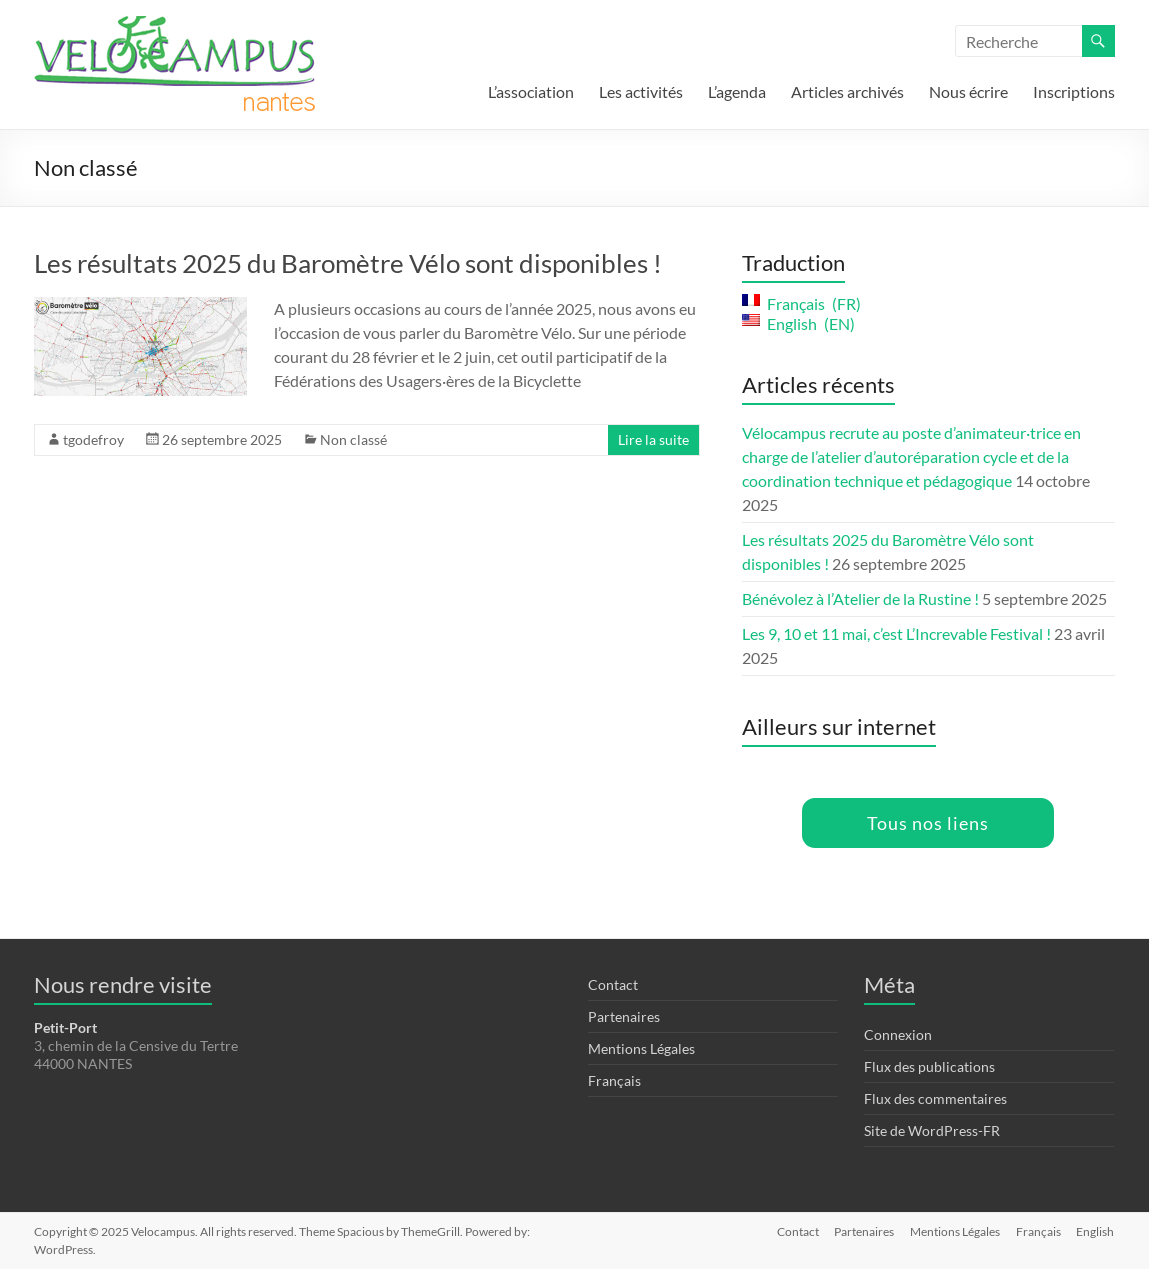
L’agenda (737, 91)
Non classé (353, 439)
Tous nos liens (928, 823)
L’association (531, 91)
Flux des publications (929, 1066)
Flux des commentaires (935, 1098)
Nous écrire (968, 91)
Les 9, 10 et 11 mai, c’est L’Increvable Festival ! (896, 633)
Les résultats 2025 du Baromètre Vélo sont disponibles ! (348, 263)
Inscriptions (1074, 91)
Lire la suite (653, 439)
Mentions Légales (641, 1048)
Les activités (641, 91)
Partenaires (624, 1016)
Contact (613, 984)
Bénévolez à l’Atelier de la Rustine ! (860, 598)
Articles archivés (847, 91)
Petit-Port (65, 1027)
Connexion (898, 1034)
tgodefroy (93, 439)
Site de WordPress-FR (932, 1130)
